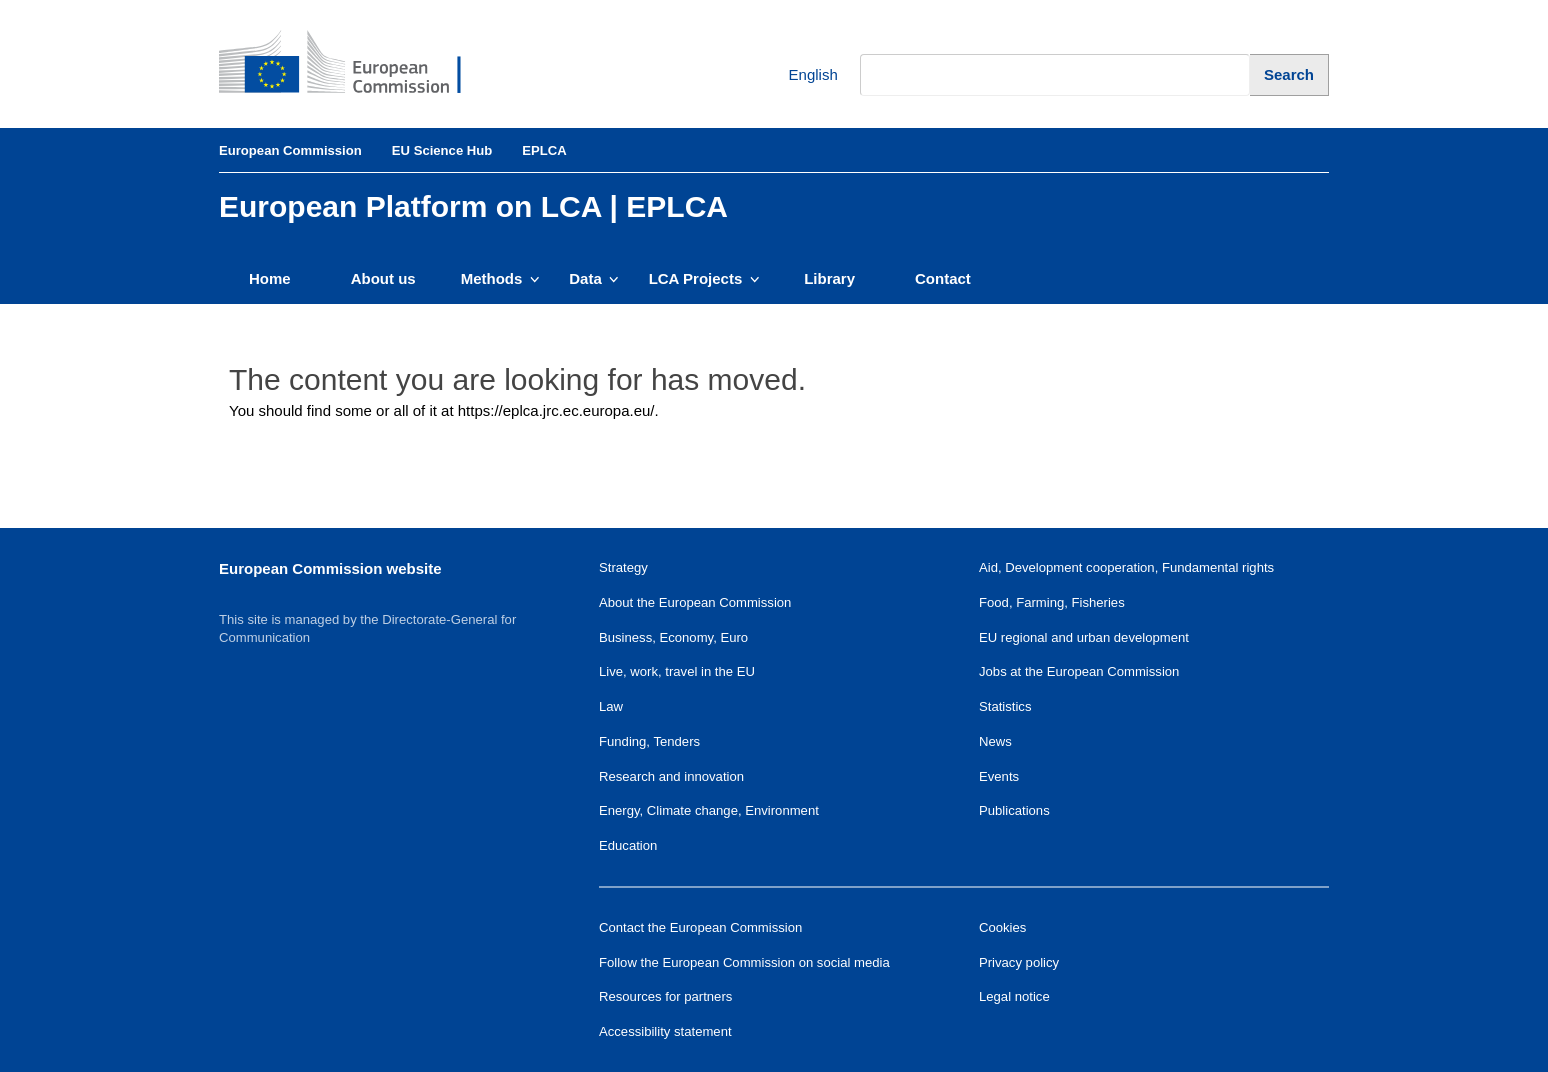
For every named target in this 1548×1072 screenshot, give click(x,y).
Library (829, 278)
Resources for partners (665, 996)
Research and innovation (671, 776)
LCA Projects (704, 278)
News (995, 741)
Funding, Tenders (649, 741)
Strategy (623, 567)
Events (999, 776)
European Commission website (330, 568)
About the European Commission (695, 602)
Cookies (1002, 927)
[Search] (1289, 74)
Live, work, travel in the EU (677, 671)
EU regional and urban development (1084, 637)
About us (383, 278)
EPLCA (544, 150)
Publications (1014, 810)
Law (611, 706)
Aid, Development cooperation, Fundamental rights (1126, 567)
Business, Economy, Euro (673, 637)
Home (270, 278)
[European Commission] (355, 64)
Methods (500, 278)
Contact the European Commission (700, 927)
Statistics (1005, 706)
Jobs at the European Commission (1079, 671)
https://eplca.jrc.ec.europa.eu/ (556, 410)
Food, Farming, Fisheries (1052, 602)
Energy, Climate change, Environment (709, 810)
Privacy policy (1019, 962)
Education (628, 845)
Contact (943, 278)
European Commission (290, 150)
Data (593, 278)
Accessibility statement (665, 1031)
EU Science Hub (442, 150)
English (798, 75)
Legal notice (1014, 996)
